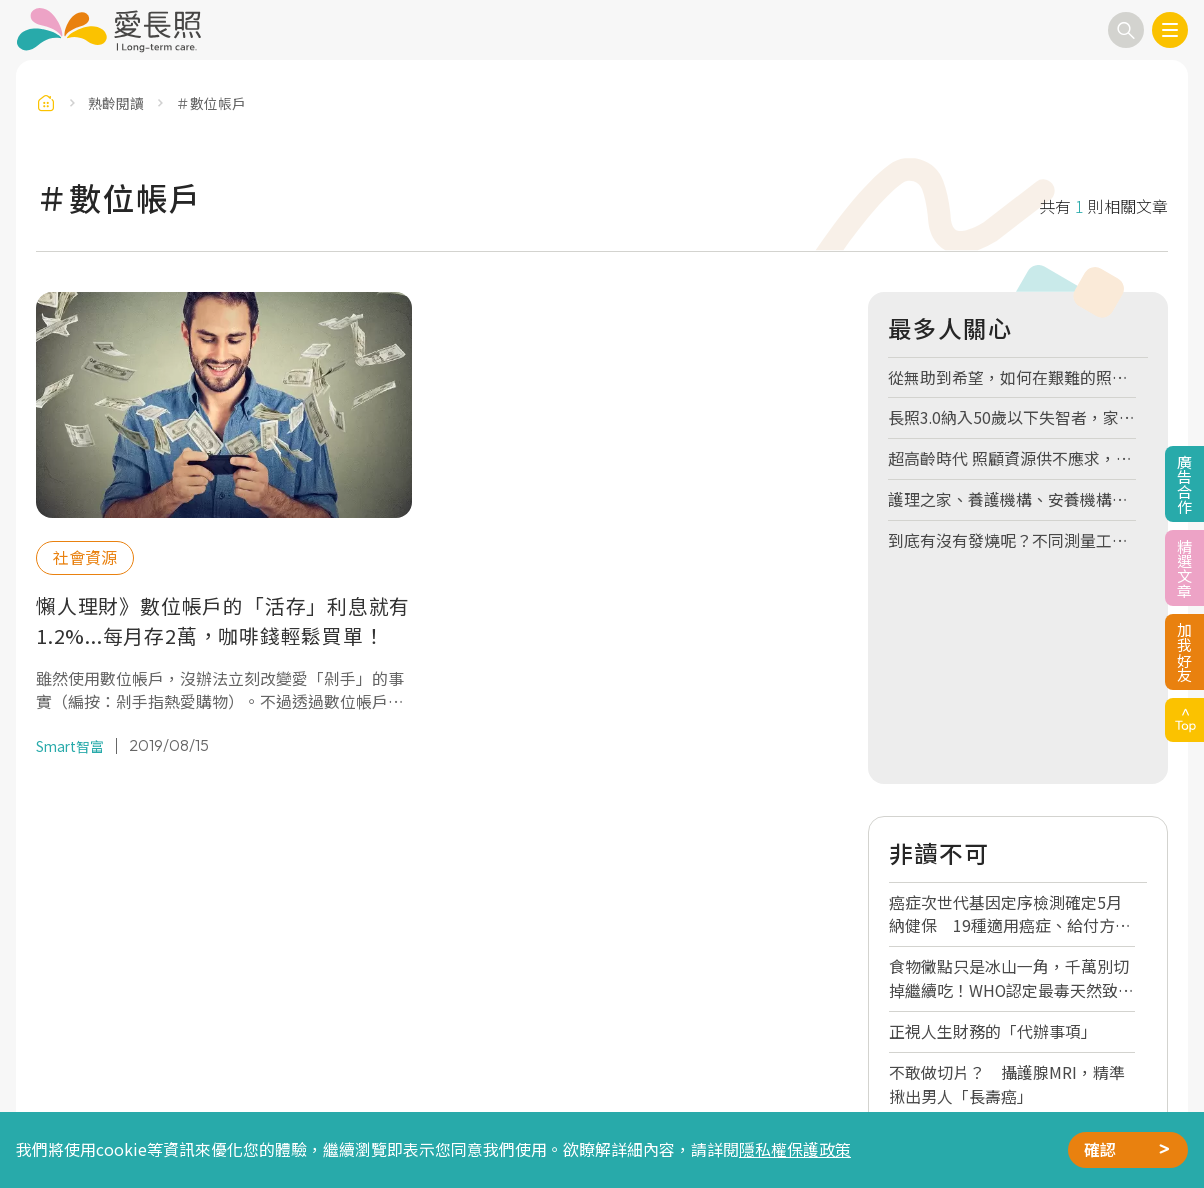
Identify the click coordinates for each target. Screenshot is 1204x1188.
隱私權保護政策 (795, 1149)
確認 (1100, 1149)
